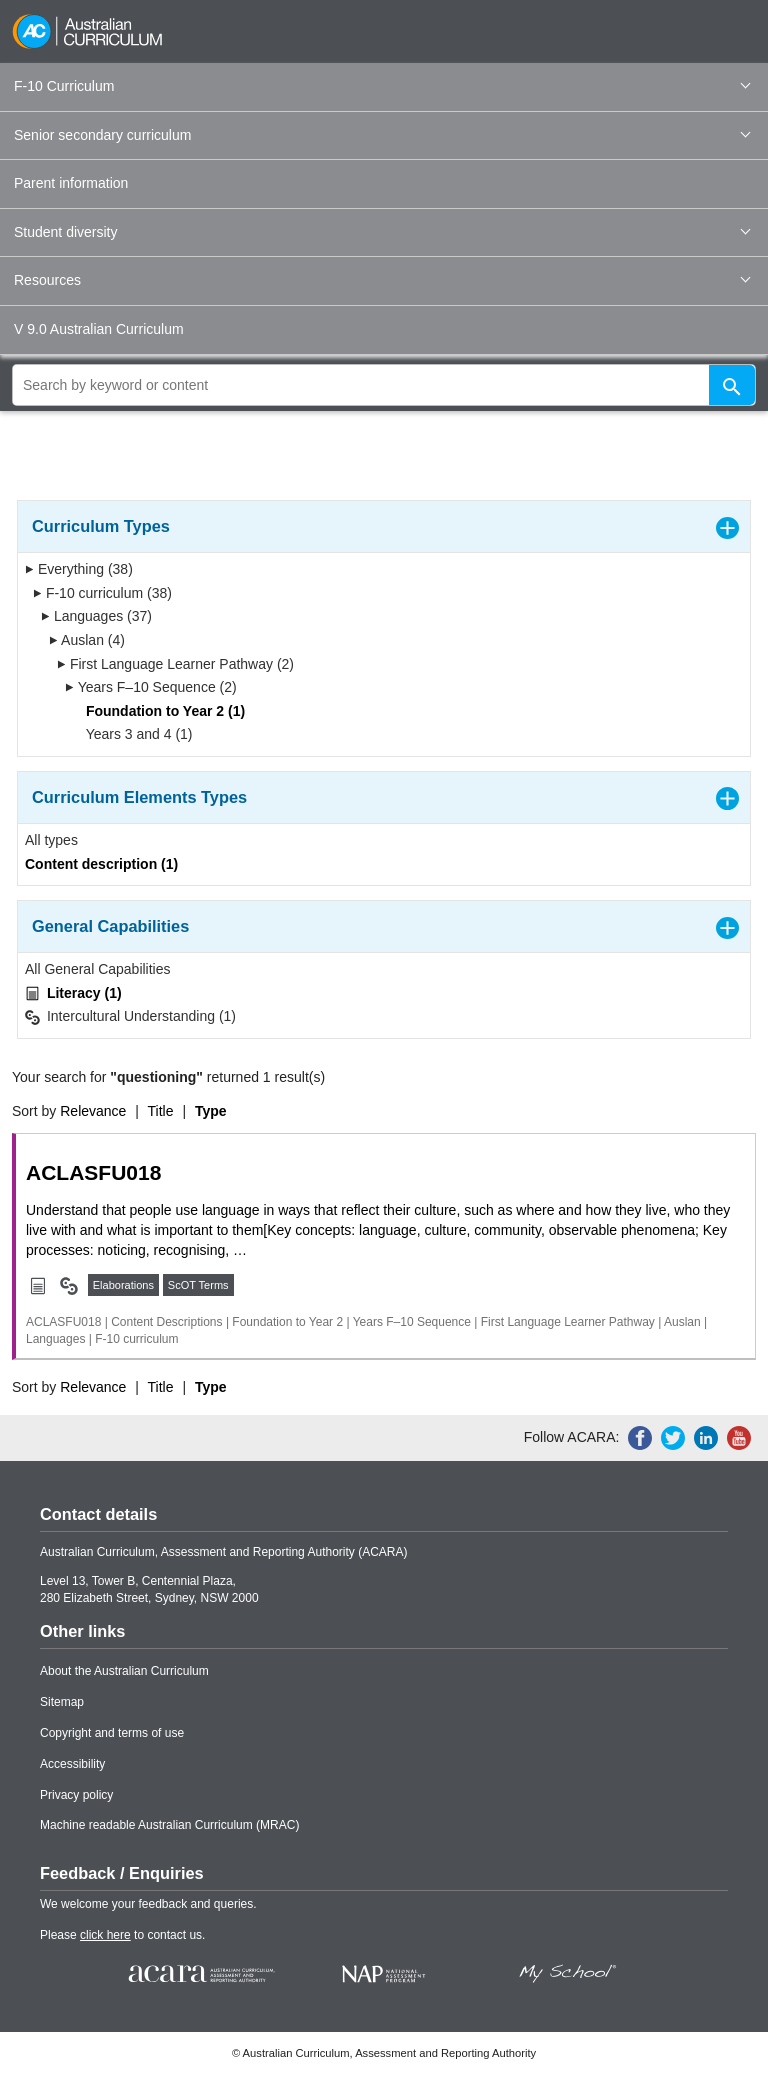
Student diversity (382, 232)
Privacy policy (76, 1795)
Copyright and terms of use (112, 1733)
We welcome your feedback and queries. (148, 1904)
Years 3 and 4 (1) (133, 734)
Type (211, 1111)
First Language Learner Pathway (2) (175, 664)
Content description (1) (101, 864)
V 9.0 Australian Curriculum (99, 329)
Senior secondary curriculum (382, 135)
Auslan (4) (87, 640)
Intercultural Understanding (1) (130, 1016)
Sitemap (62, 1702)
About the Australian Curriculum (124, 1671)
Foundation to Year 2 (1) (159, 711)
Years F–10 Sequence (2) (151, 687)
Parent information (71, 183)
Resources (382, 280)
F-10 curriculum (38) (102, 593)
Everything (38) (79, 569)
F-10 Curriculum (382, 86)
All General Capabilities (98, 969)
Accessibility (72, 1764)
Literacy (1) (73, 993)
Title (161, 1111)
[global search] (384, 385)
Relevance (93, 1111)
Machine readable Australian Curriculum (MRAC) (169, 1825)
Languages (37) (96, 616)
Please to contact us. (122, 1935)
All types (51, 840)
